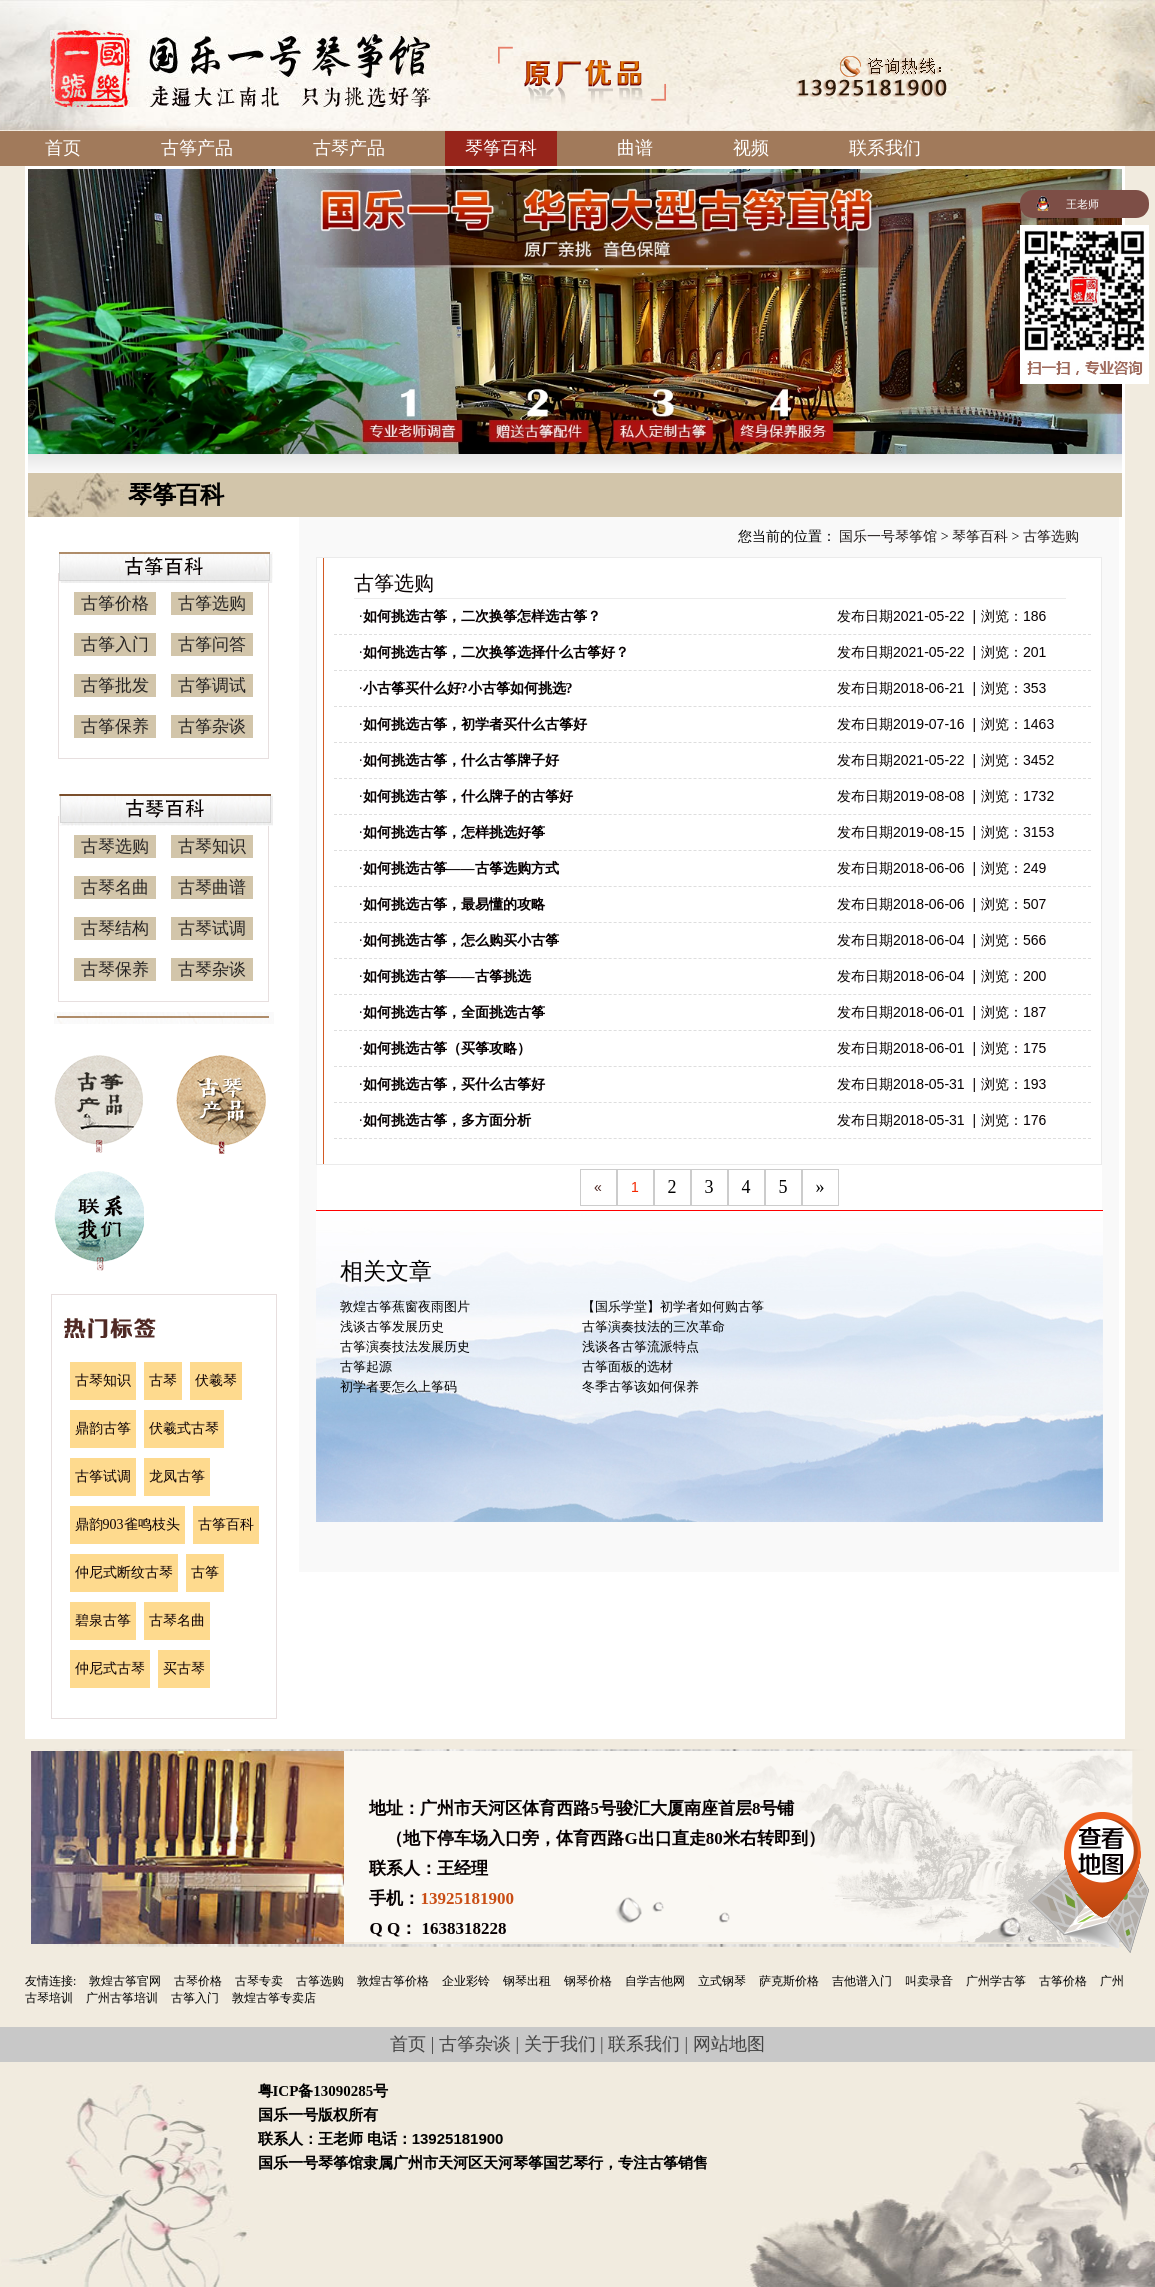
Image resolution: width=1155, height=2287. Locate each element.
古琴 (163, 1380)
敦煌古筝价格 (393, 1981)
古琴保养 (115, 969)
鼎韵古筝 (103, 1428)
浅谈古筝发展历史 (392, 1326)
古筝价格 (115, 603)
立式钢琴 (722, 1981)
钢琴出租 (527, 1981)
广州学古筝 (996, 1981)
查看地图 (1102, 1859)
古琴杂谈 (212, 969)
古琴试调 (212, 928)
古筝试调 (103, 1476)
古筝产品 (197, 148)
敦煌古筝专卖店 (274, 1998)
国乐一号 (240, 68)
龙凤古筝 (177, 1476)
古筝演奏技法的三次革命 (653, 1326)
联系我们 (885, 148)
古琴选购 (115, 846)
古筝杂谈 (212, 726)
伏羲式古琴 (184, 1428)
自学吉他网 (655, 1981)
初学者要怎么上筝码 (398, 1386)
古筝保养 (115, 726)
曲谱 (635, 148)
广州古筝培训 (122, 1998)
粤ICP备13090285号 (323, 2091)
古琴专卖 (259, 1981)
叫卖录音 (929, 1981)
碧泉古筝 (103, 1620)
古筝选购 (212, 603)
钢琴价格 (588, 1981)
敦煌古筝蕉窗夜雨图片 (405, 1306)
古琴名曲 (115, 887)
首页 (63, 148)
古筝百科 (226, 1524)
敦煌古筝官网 (125, 1981)
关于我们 (560, 2044)
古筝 (205, 1572)
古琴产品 (349, 148)
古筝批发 (115, 685)
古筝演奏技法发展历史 (405, 1346)
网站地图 (729, 2044)
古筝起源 (366, 1366)
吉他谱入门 (862, 1981)
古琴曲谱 (212, 887)
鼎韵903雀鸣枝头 (127, 1524)
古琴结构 (115, 928)
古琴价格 (198, 1981)
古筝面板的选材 (627, 1366)
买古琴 (184, 1668)
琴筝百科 (501, 148)
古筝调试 (212, 685)
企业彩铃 (466, 1981)
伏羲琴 (216, 1380)
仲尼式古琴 (110, 1668)
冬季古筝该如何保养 (640, 1386)
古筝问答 (212, 644)
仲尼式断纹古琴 (124, 1572)
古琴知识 (212, 846)
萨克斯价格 (789, 1981)
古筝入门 (115, 644)
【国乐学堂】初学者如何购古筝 (673, 1306)
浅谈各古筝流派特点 (640, 1346)
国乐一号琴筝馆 (888, 536)
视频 (751, 148)
